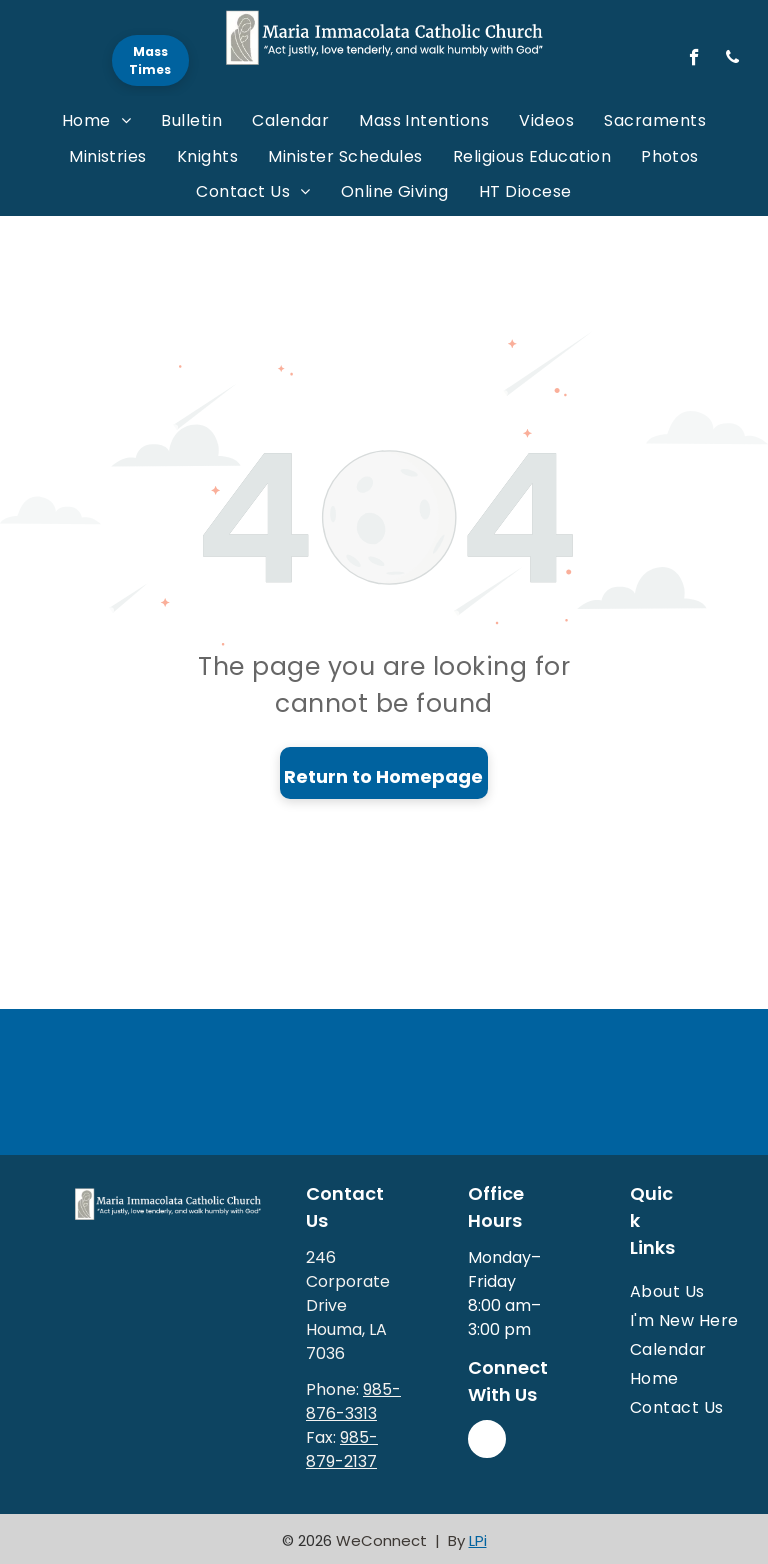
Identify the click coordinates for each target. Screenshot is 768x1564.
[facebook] (694, 60)
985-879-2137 (342, 1449)
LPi (478, 1540)
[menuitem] (96, 120)
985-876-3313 (353, 1401)
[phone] (732, 60)
